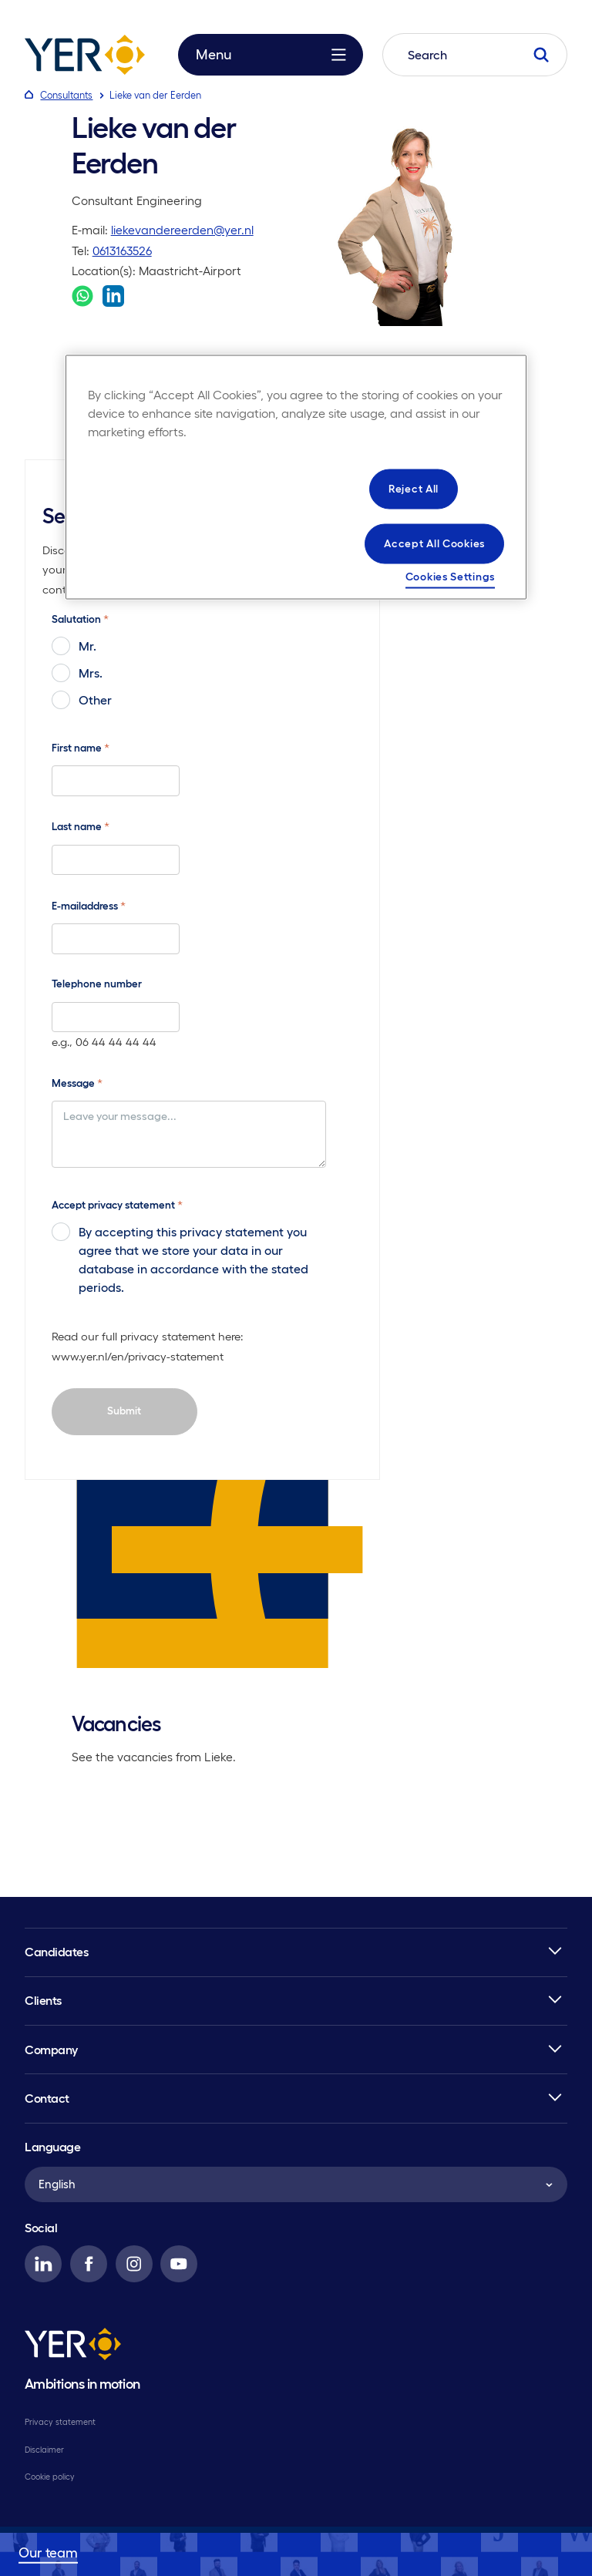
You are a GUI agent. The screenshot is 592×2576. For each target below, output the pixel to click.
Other (82, 700)
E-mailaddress (89, 905)
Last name (80, 825)
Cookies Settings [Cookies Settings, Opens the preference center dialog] (450, 576)
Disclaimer (44, 2449)
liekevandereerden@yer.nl (182, 230)
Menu (271, 54)
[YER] (73, 2347)
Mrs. (77, 673)
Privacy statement (60, 2421)
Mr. (74, 646)
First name (80, 747)
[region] (296, 477)
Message (77, 1082)
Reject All (413, 489)
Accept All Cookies (434, 543)
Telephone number (97, 984)
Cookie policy (50, 2476)
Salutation (80, 618)
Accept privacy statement (117, 1204)
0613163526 (122, 250)
